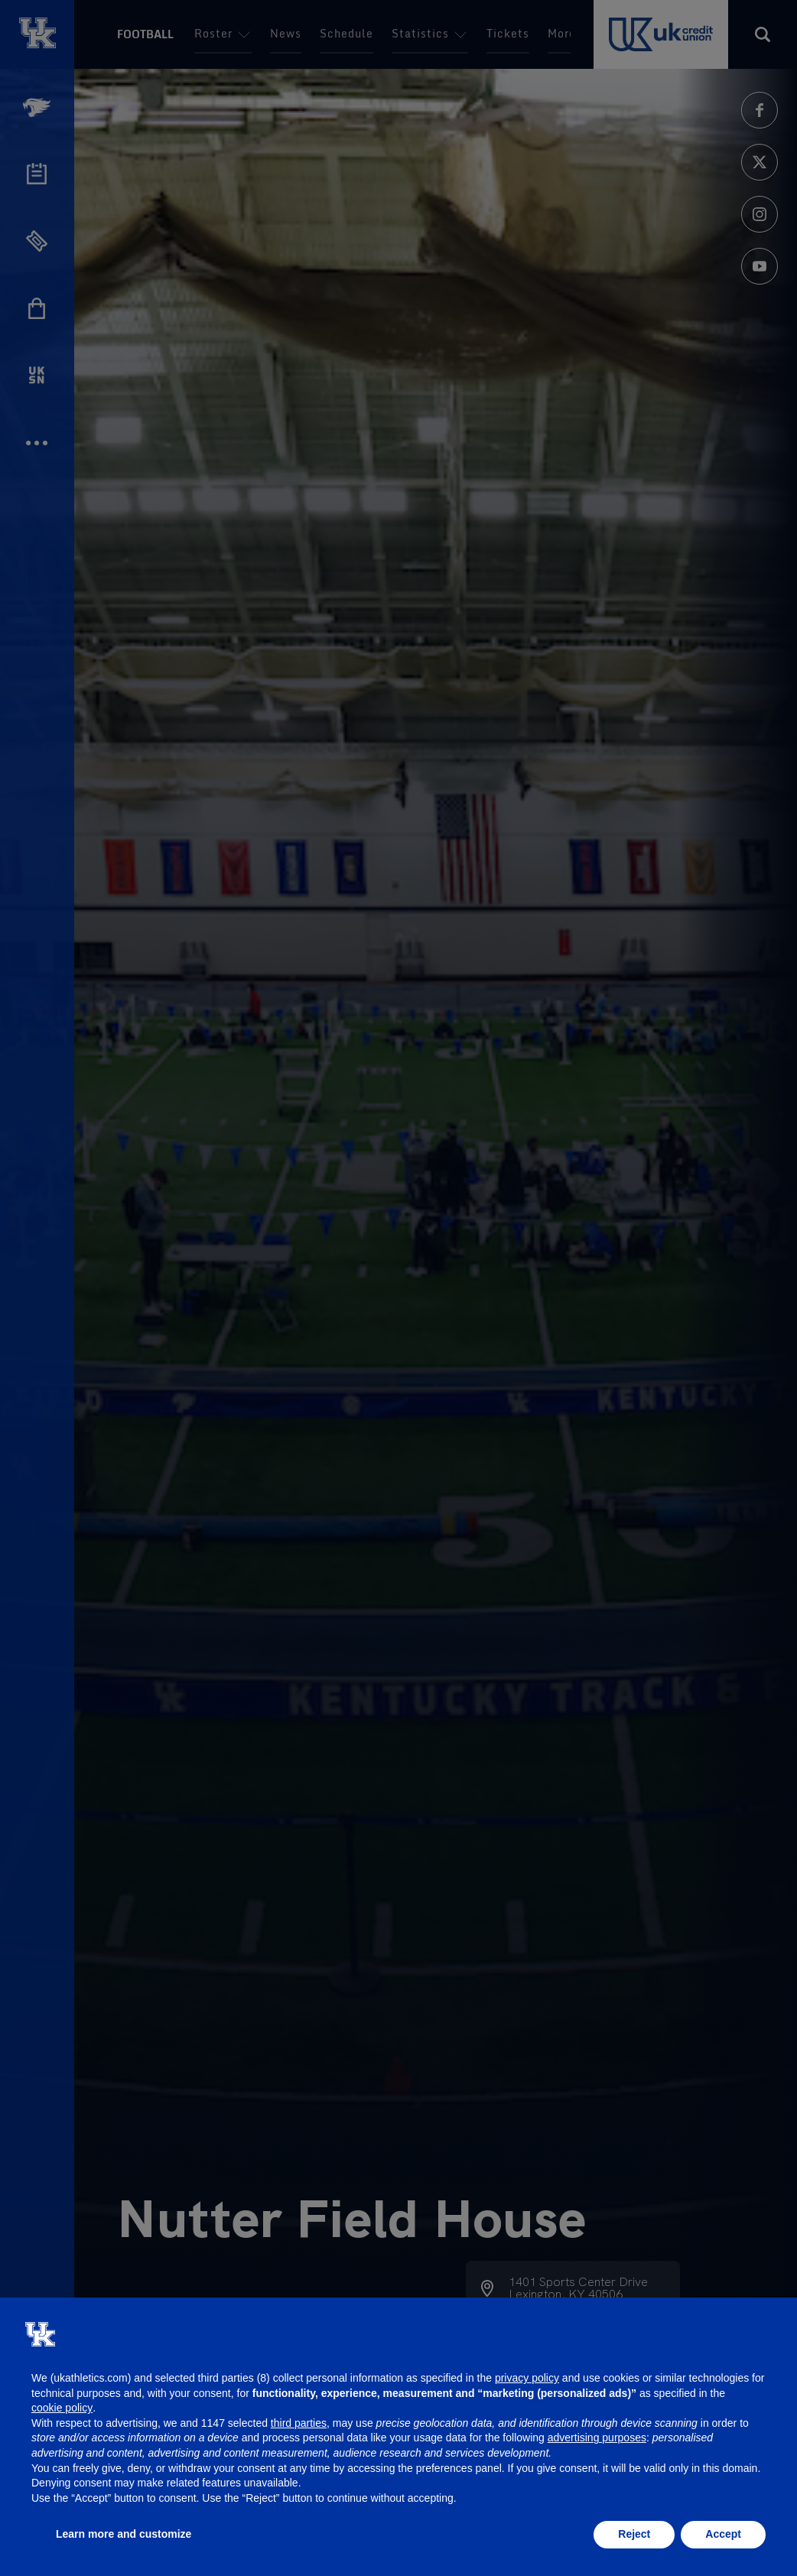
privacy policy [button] (527, 2378)
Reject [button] (634, 2534)
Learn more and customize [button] (123, 2534)
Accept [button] (723, 2534)
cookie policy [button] (62, 2408)
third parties (299, 2423)
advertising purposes (597, 2437)
